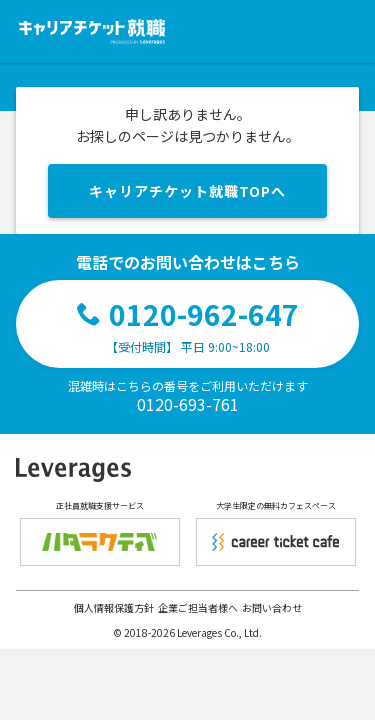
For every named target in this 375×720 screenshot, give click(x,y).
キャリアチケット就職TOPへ (187, 191)
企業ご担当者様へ (198, 607)
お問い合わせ (272, 607)
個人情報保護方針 (114, 607)
